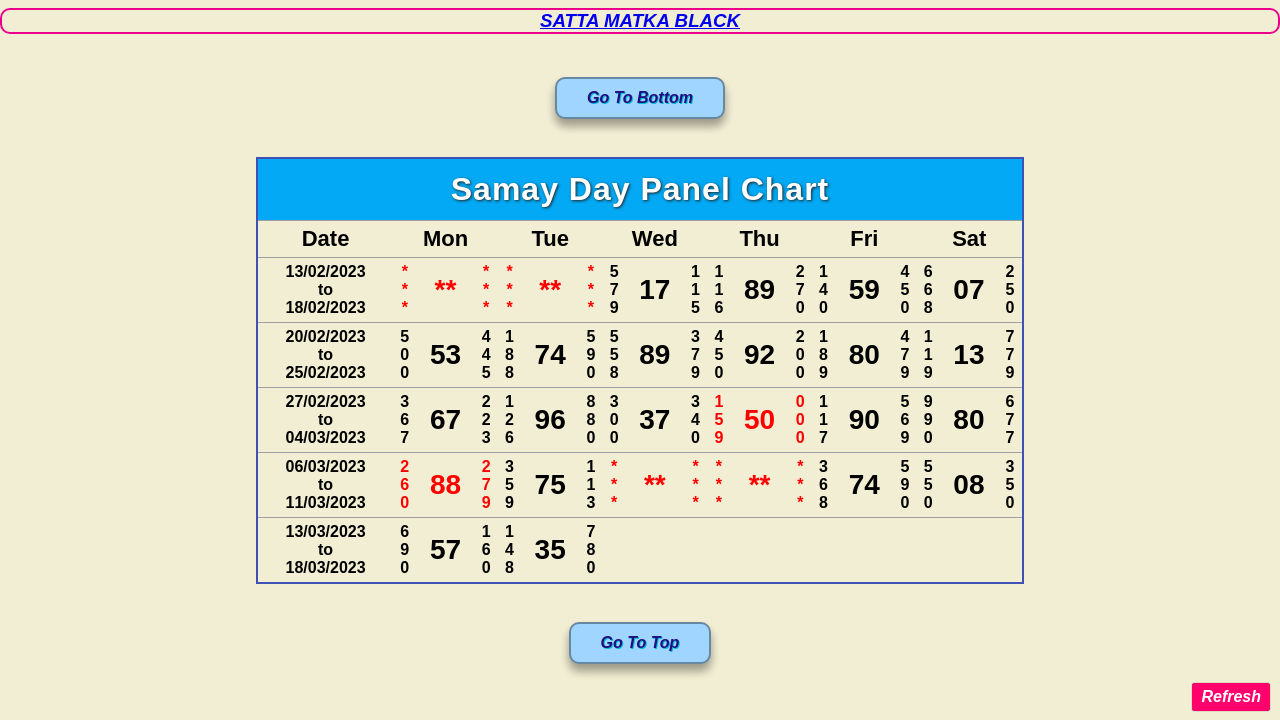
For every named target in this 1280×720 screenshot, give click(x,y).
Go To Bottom (640, 97)
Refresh (1231, 696)
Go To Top (640, 642)
